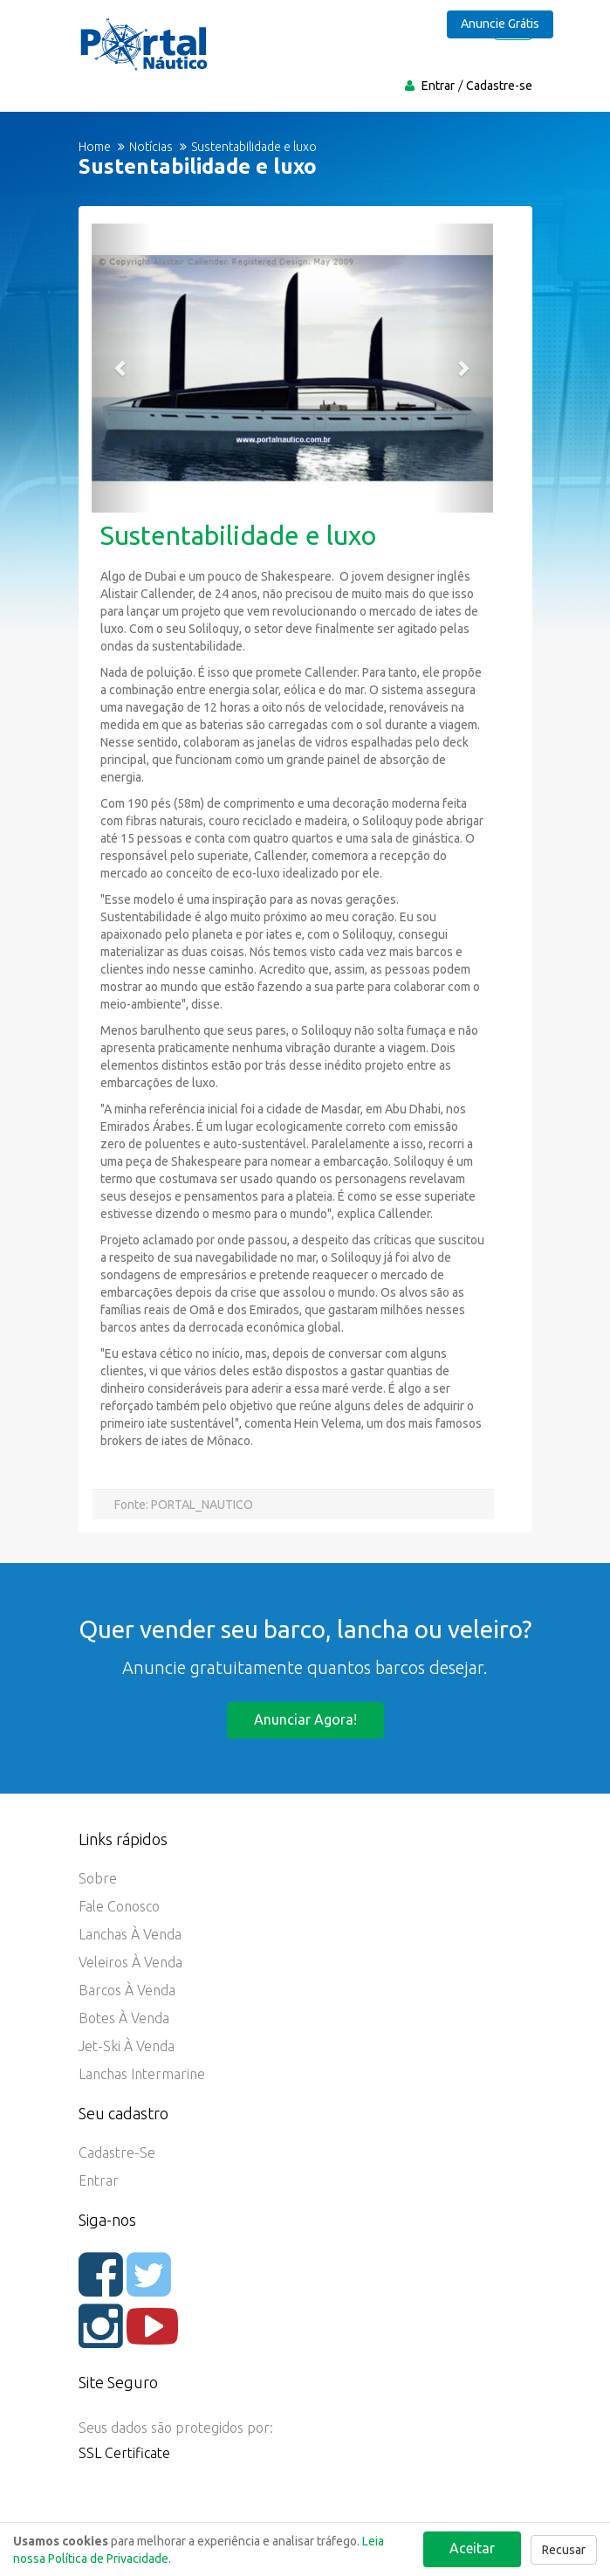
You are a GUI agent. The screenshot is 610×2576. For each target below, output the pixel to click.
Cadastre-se (499, 86)
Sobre (98, 1878)
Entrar (438, 86)
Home (95, 147)
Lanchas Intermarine (142, 2074)
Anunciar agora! (305, 1719)
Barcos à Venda (127, 1990)
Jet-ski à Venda (127, 2046)
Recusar (564, 2550)
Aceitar (472, 2548)
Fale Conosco (119, 1906)
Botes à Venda (124, 2018)
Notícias (151, 147)
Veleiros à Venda (130, 1962)
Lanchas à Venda (130, 1934)
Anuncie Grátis (500, 24)
